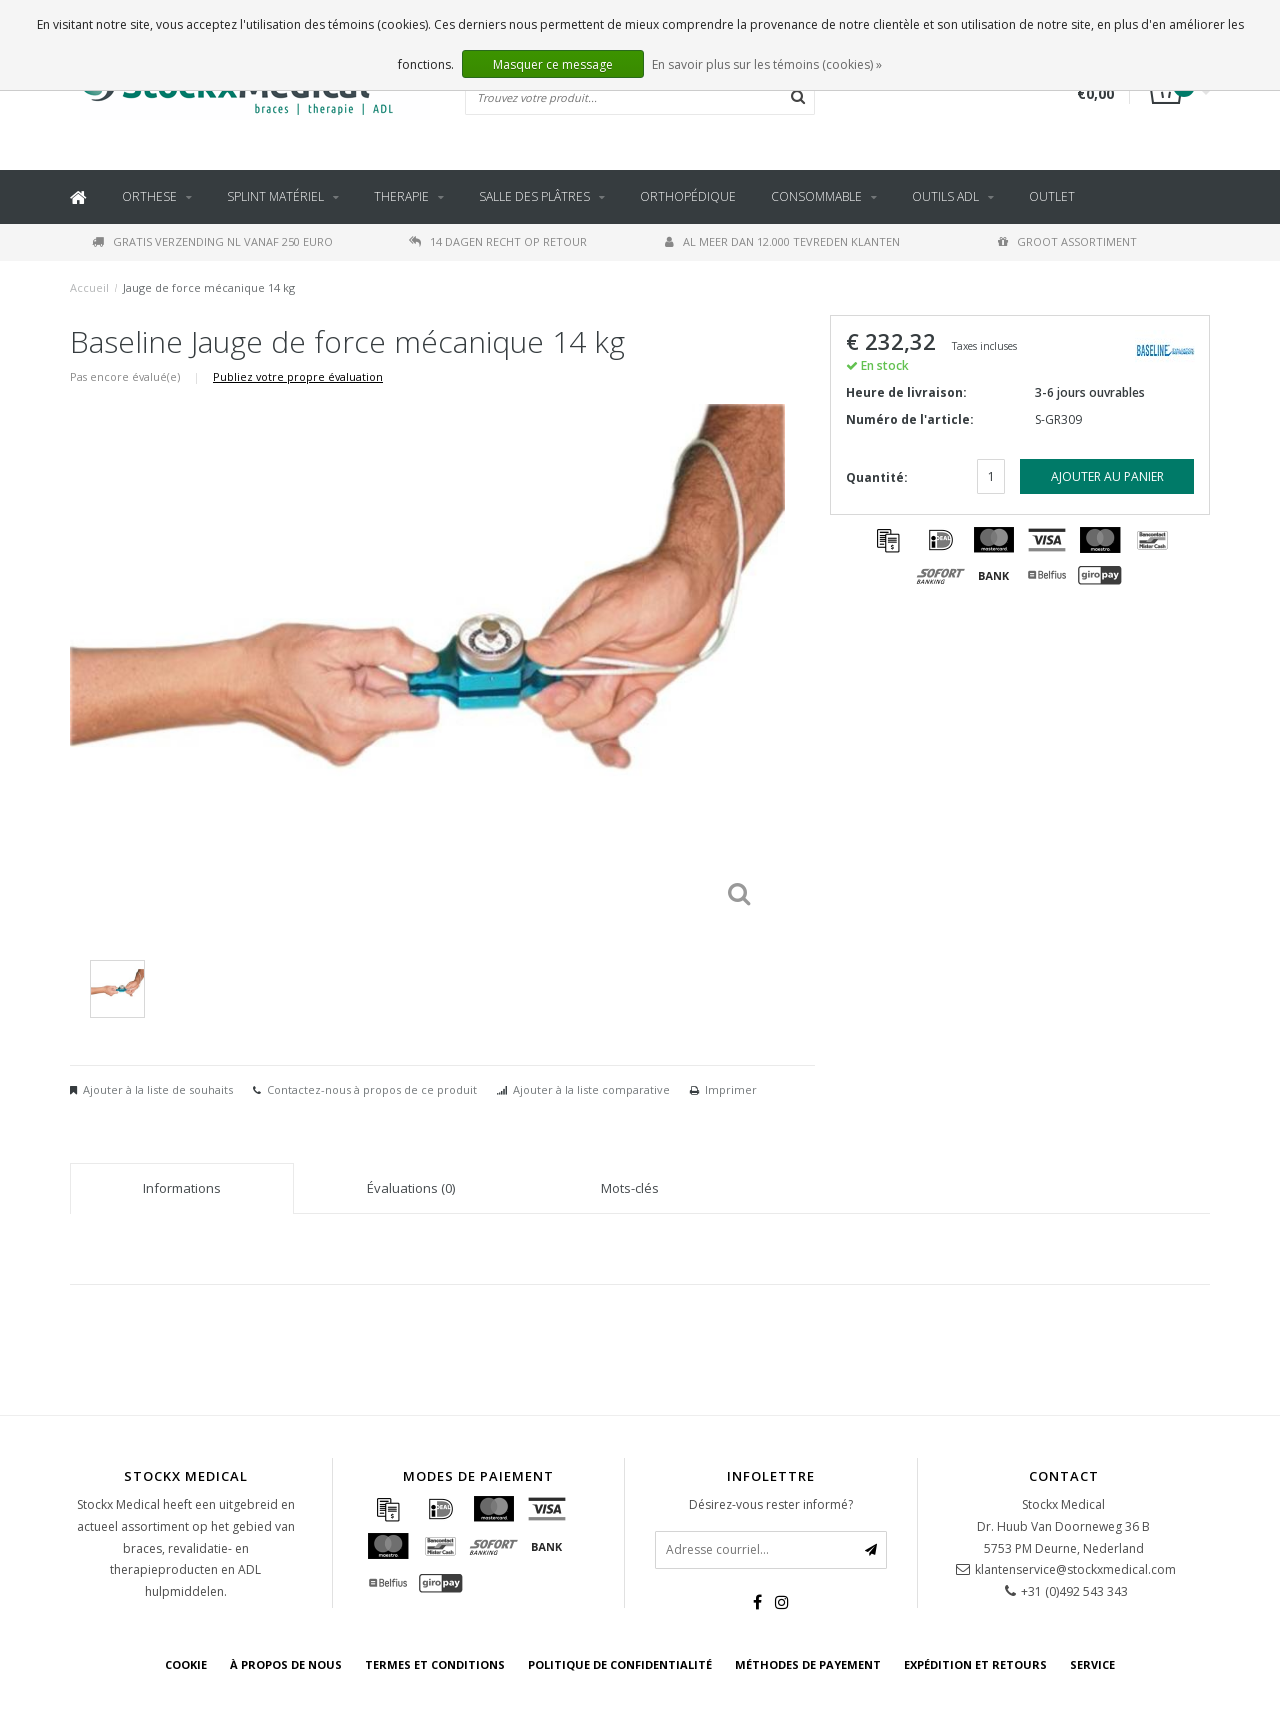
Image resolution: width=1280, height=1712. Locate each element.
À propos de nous (286, 1664)
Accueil (89, 287)
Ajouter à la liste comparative (591, 1089)
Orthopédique (688, 196)
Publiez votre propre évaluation (298, 376)
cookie (186, 1664)
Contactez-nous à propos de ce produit (372, 1089)
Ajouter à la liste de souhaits (158, 1089)
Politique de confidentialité (620, 1664)
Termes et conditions (435, 1664)
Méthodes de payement (808, 1664)
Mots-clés (630, 1188)
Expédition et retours (975, 1664)
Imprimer (731, 1089)
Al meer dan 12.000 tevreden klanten (782, 241)
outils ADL (945, 196)
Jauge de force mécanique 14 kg (209, 287)
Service (1092, 1664)
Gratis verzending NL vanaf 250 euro (212, 241)
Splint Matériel (275, 196)
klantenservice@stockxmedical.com (1075, 1569)
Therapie (401, 196)
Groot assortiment (1067, 241)
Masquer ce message (553, 64)
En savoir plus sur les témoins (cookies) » (767, 64)
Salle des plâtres (534, 196)
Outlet (1052, 196)
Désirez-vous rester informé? (771, 1504)
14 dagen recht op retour (498, 241)
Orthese (149, 196)
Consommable (816, 196)
